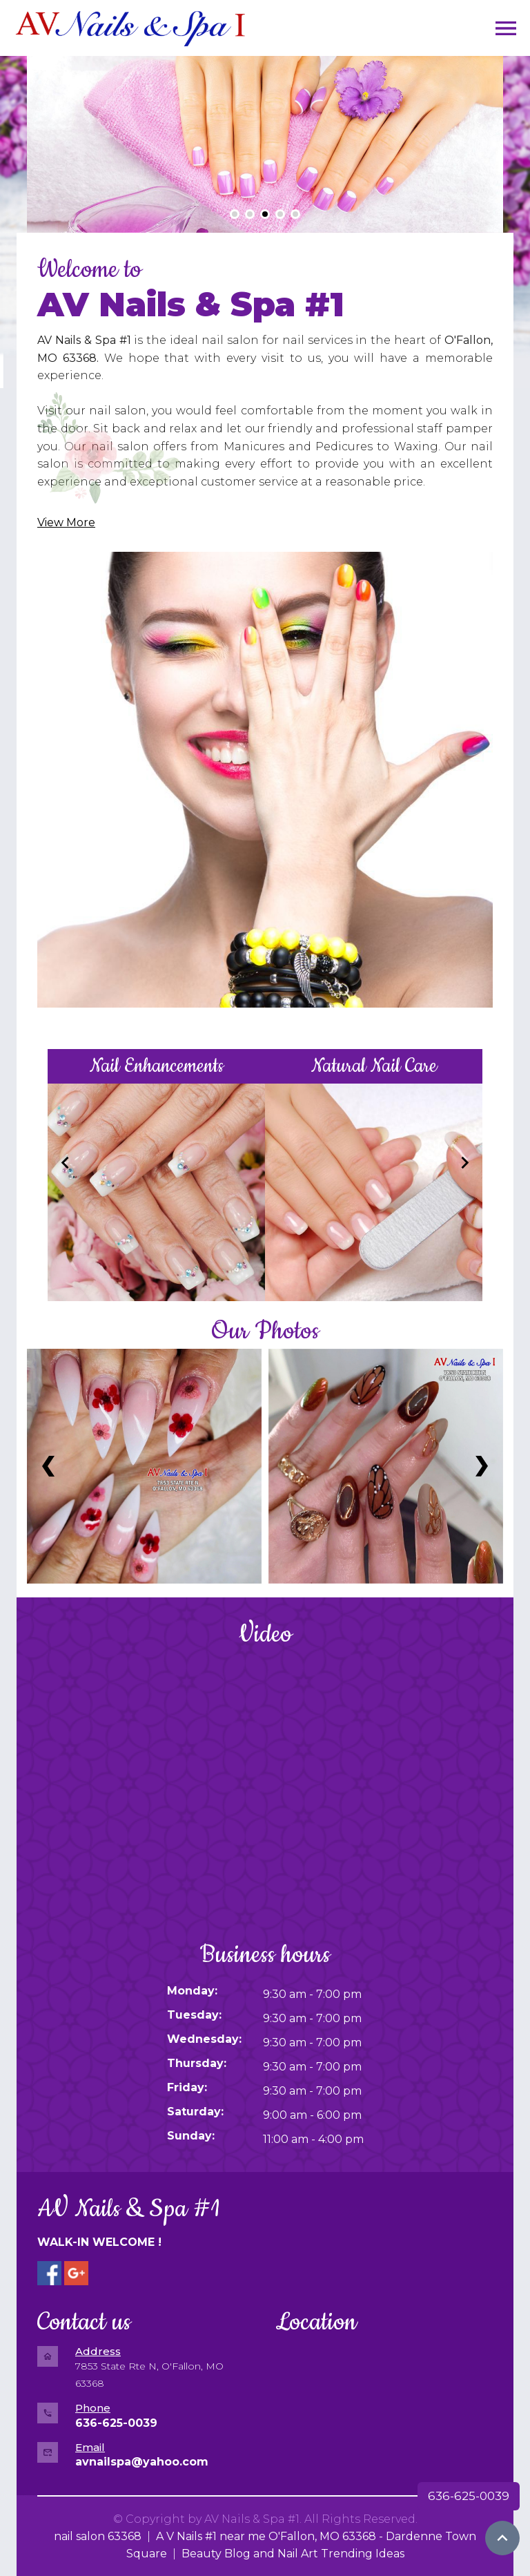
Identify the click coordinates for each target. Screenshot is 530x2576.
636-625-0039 (468, 2496)
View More (66, 522)
